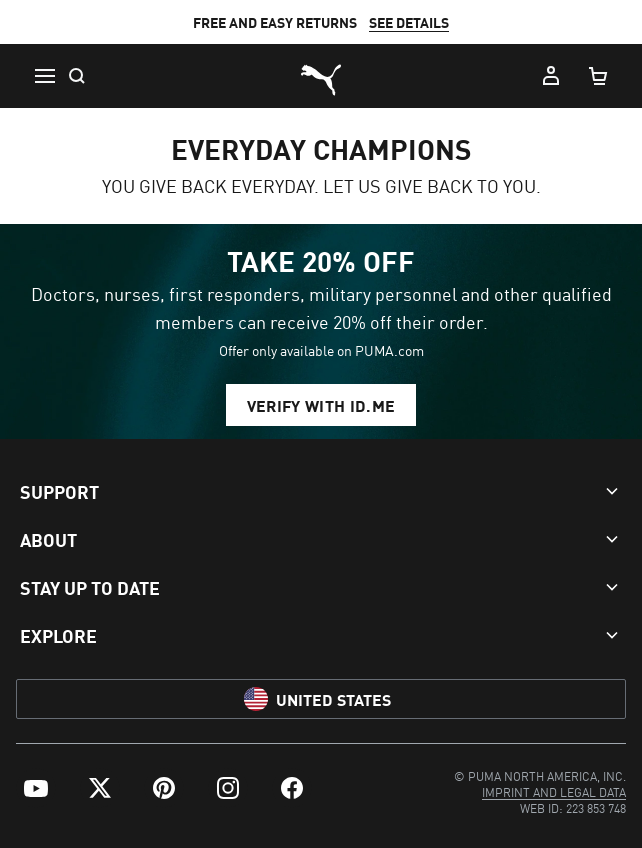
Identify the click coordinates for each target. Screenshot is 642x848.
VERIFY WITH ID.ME (321, 405)
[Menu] (44, 76)
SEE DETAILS (409, 22)
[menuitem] (36, 788)
